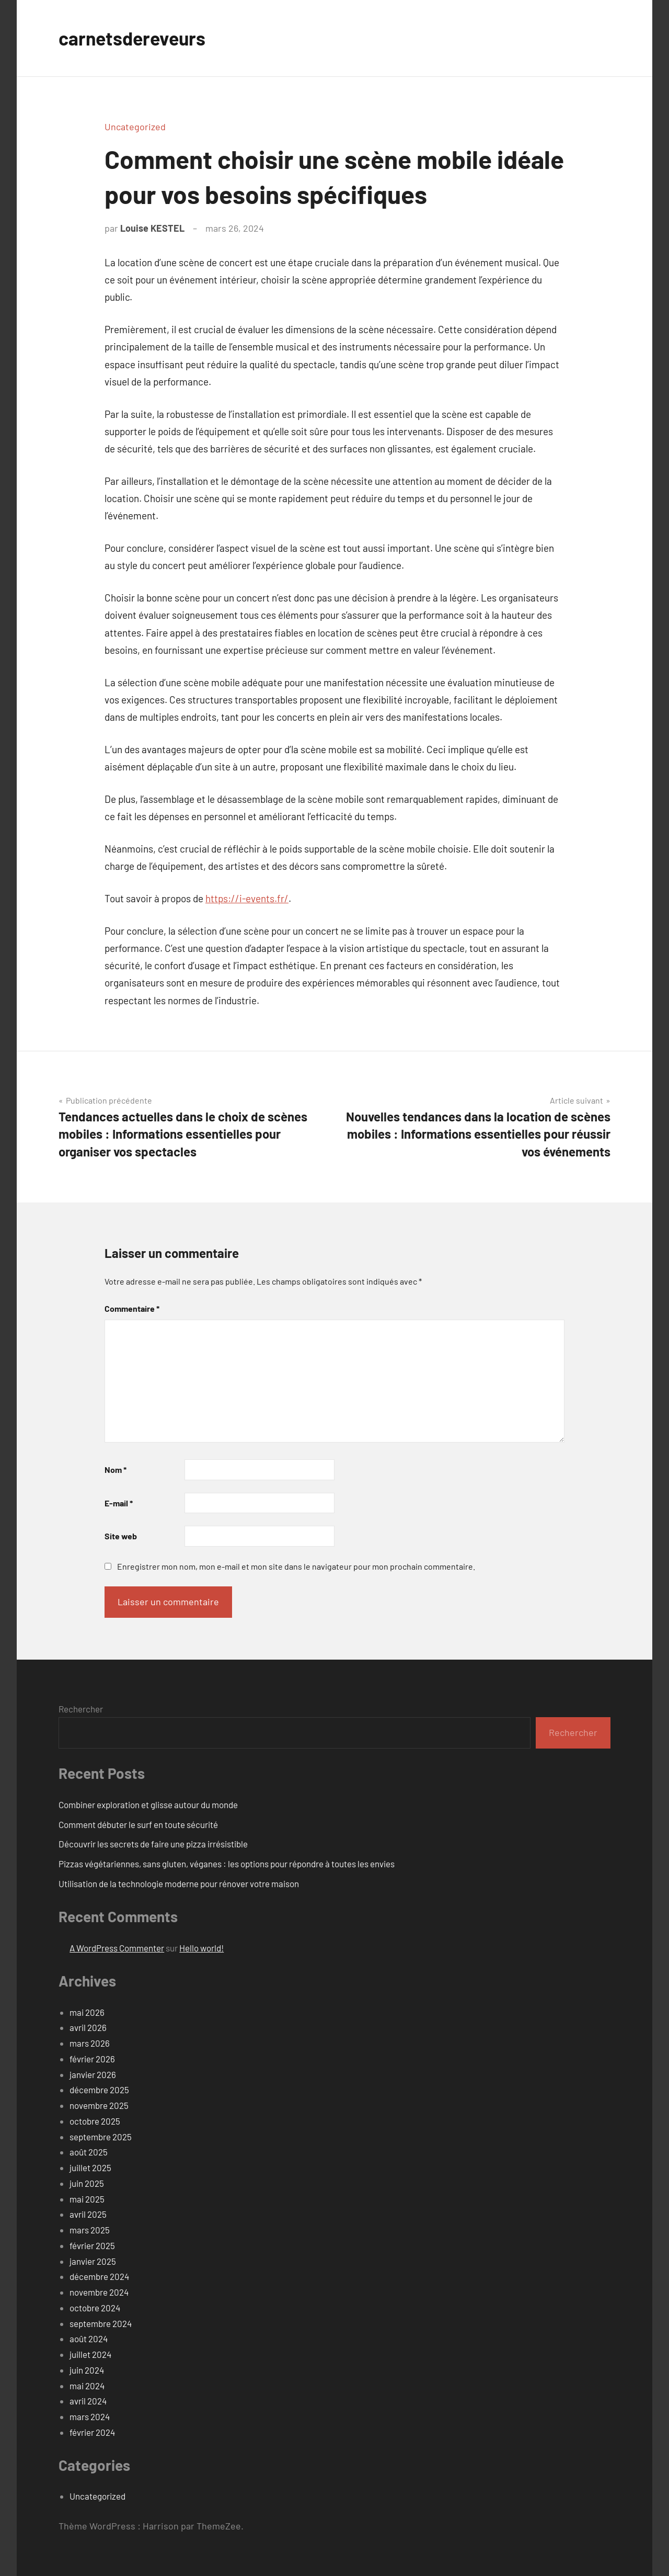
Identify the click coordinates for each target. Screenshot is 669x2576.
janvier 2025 (93, 2261)
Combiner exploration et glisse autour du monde (148, 1804)
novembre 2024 (99, 2292)
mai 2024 (87, 2385)
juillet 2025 (90, 2167)
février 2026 (92, 2058)
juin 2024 (87, 2370)
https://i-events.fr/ (247, 898)
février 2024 (92, 2432)
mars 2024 (90, 2416)
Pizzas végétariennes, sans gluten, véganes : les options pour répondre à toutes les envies (227, 1863)
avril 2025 (88, 2214)
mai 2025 (87, 2199)
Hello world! (201, 1948)
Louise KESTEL (152, 228)
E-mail (119, 1503)
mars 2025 (90, 2230)
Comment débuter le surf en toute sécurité (138, 1824)
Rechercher (81, 1709)
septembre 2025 (101, 2136)
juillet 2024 (90, 2354)
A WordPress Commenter (117, 1948)
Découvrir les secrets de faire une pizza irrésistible (153, 1844)
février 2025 (92, 2245)
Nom (115, 1469)
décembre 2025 (99, 2089)
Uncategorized (135, 126)
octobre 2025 (95, 2121)
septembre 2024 (101, 2323)
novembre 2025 (99, 2105)
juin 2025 (87, 2183)
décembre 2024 (99, 2276)
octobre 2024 (95, 2307)
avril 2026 (88, 2027)
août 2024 (89, 2338)
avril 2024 (88, 2401)
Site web (121, 1536)
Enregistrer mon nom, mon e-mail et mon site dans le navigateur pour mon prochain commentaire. (296, 1566)
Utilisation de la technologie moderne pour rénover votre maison (179, 1883)
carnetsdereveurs (134, 38)
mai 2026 (87, 2012)
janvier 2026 (93, 2074)
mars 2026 (90, 2043)
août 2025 (89, 2152)
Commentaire (132, 1308)
